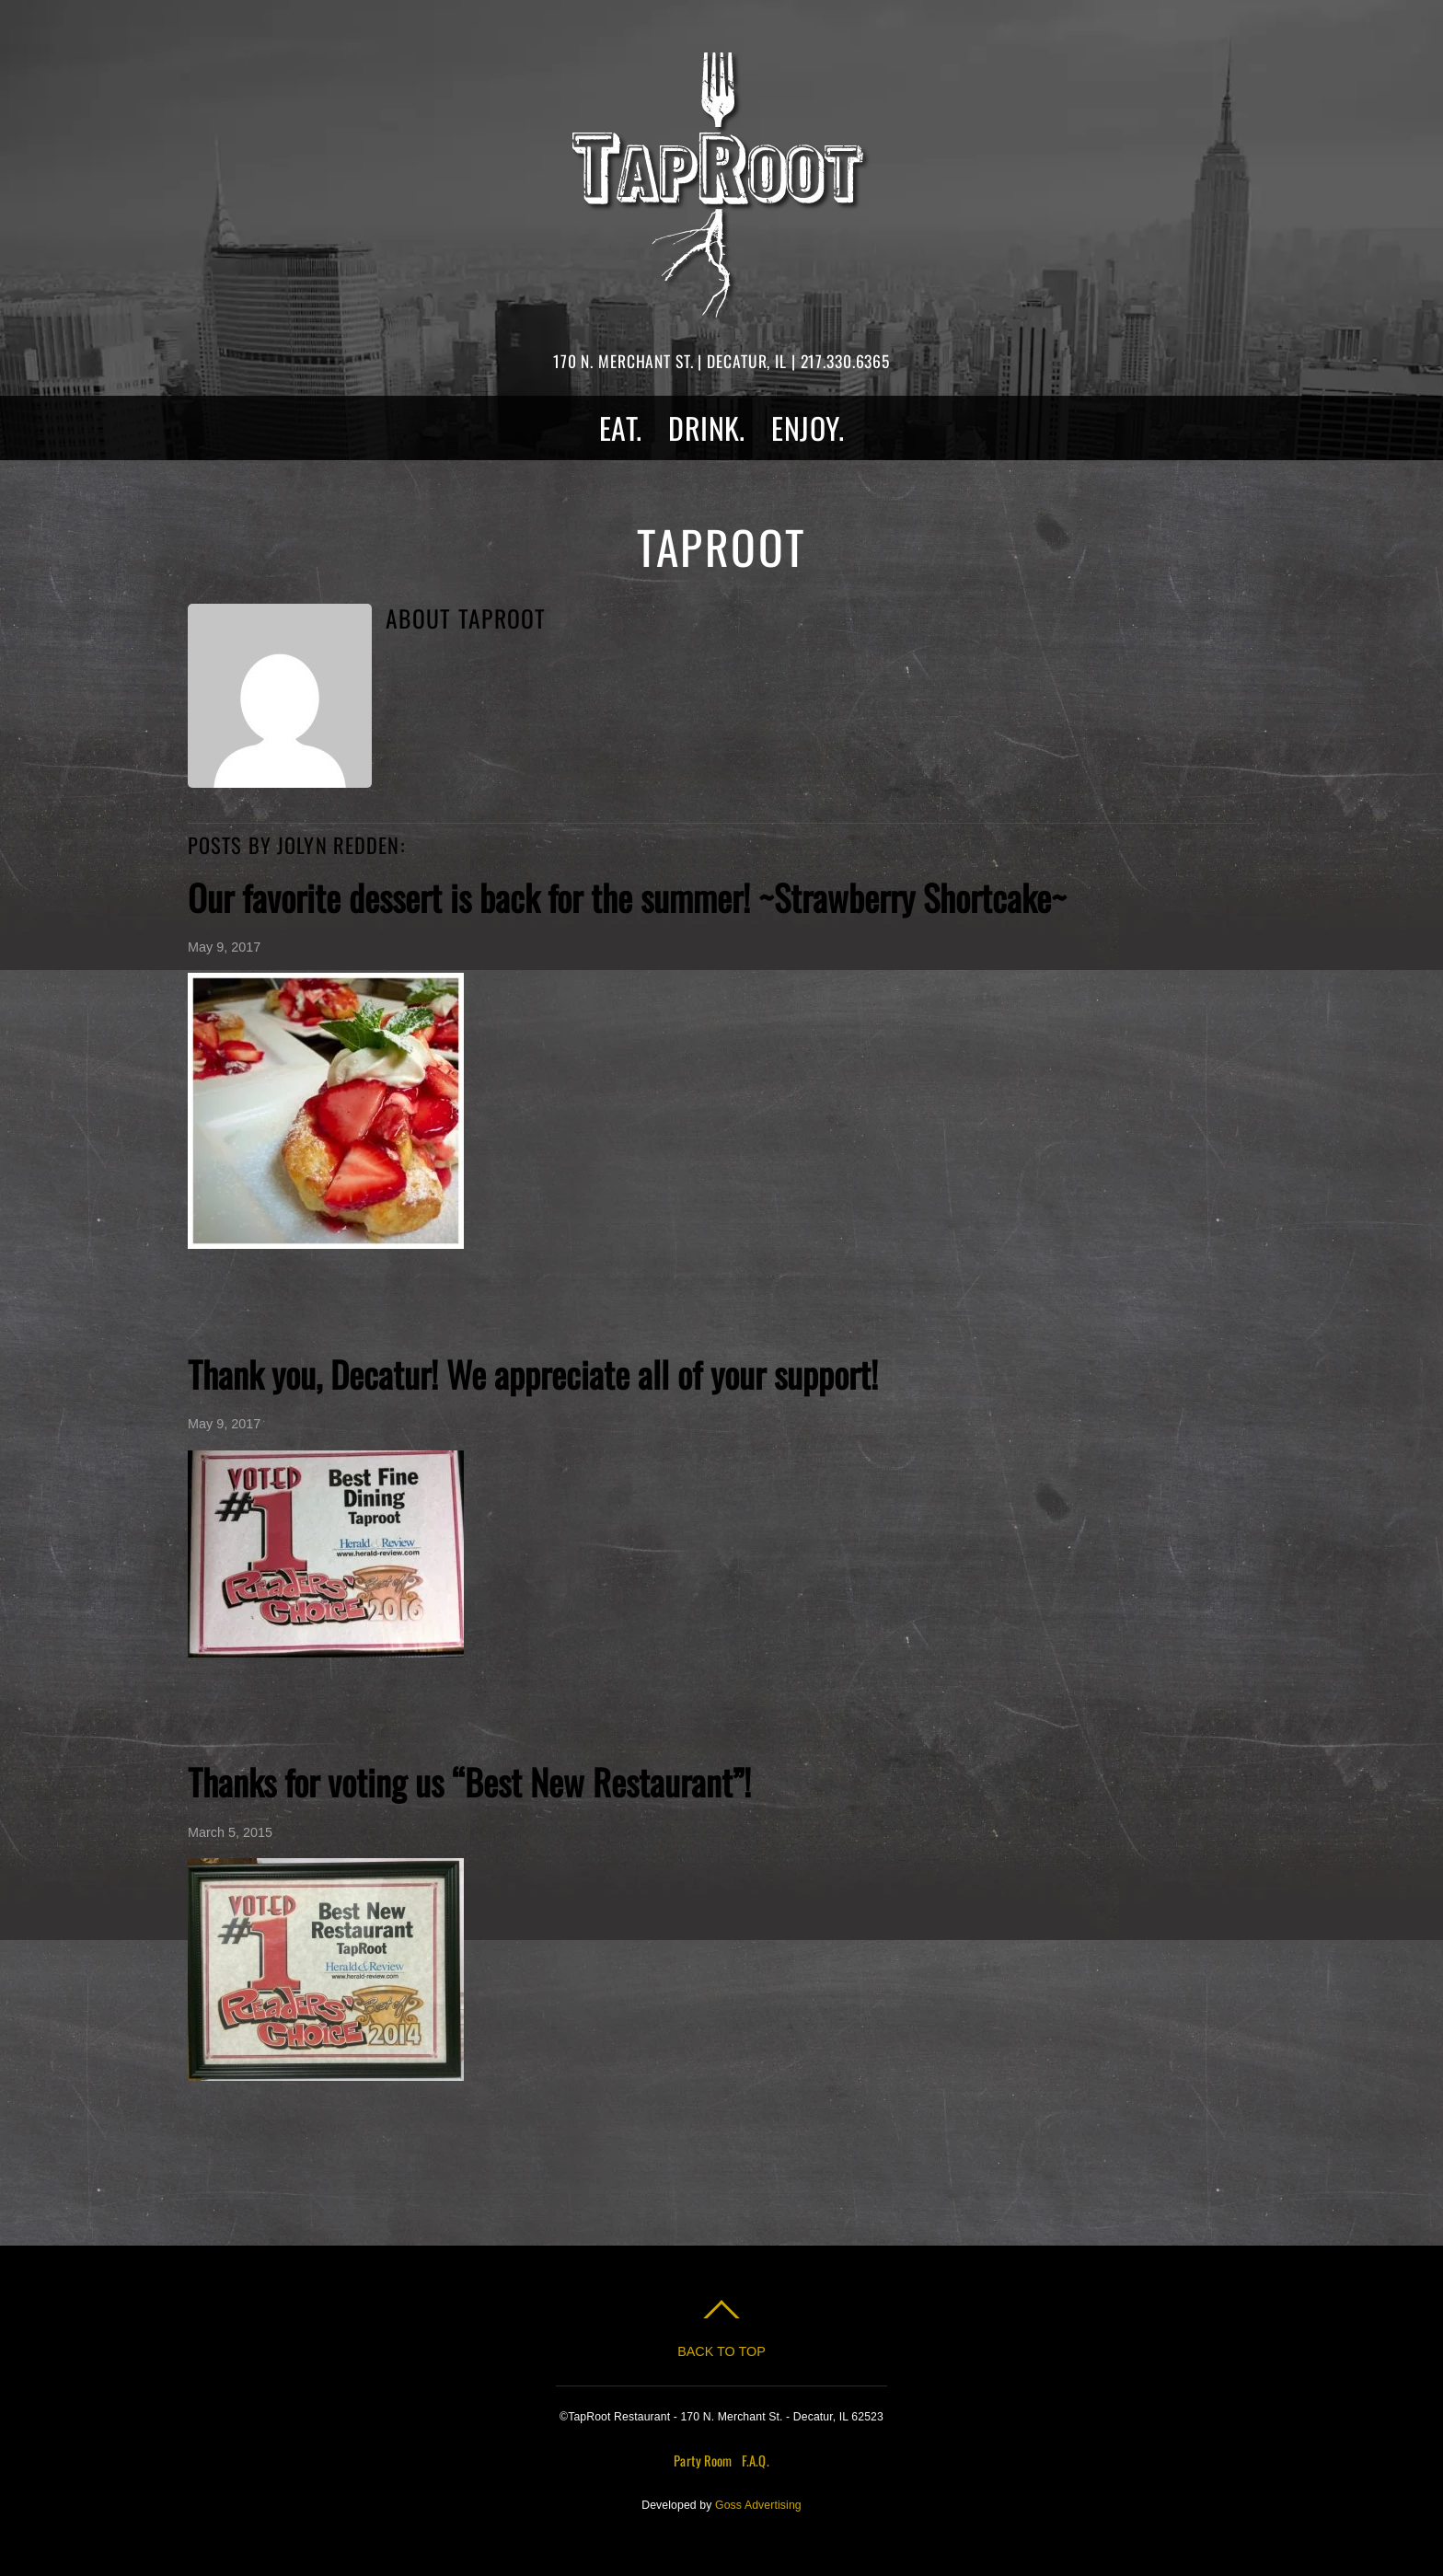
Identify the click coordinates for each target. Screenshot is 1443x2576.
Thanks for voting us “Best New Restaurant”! (469, 1781)
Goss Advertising (758, 2505)
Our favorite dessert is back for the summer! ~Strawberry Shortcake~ (627, 897)
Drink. (706, 427)
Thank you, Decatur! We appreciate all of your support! (533, 1373)
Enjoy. (807, 427)
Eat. (620, 427)
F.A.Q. (755, 2460)
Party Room (703, 2460)
